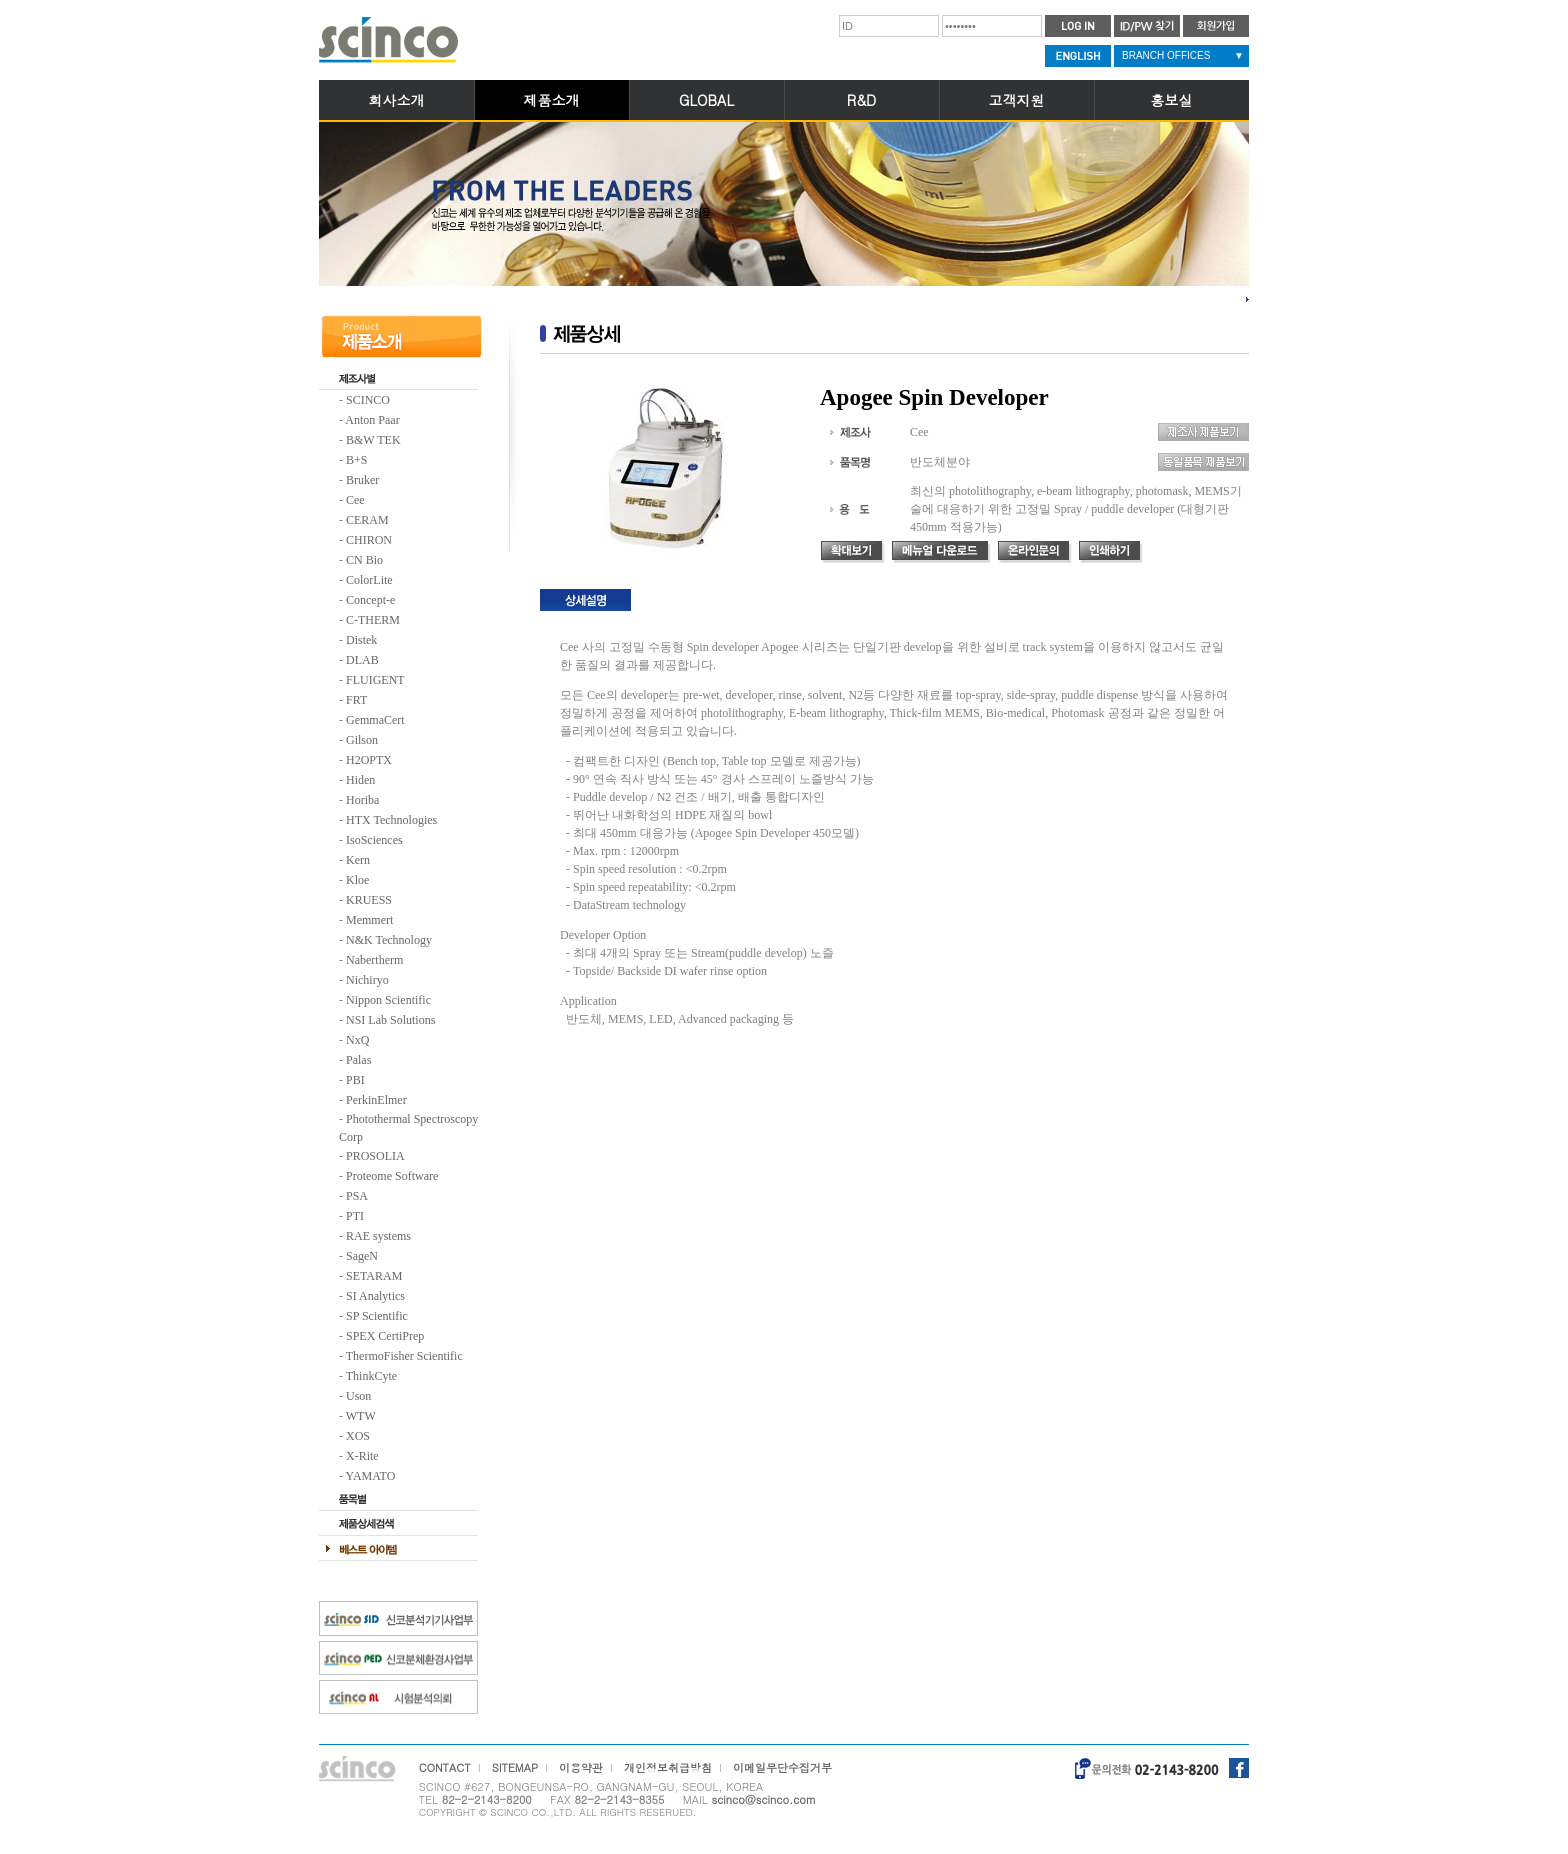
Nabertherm (374, 960)
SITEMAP (515, 1767)
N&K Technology (389, 940)
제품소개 (552, 100)
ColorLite (369, 580)
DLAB (362, 660)
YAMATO (371, 1476)
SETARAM (374, 1276)
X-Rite (362, 1456)
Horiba (362, 800)
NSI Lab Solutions (390, 1020)
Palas (358, 1060)
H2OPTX (369, 760)
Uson (358, 1396)
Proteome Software (392, 1176)
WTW (361, 1416)
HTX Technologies (391, 820)
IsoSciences (374, 840)
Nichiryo (367, 980)
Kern (358, 860)
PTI (355, 1216)
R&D (861, 100)
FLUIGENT (375, 680)
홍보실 (1172, 100)
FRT (356, 700)
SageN (362, 1256)
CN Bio (364, 560)
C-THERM (373, 620)
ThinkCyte (371, 1376)
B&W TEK (373, 440)
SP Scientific (377, 1316)
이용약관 (581, 1767)
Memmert (369, 920)
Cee (355, 500)
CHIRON (369, 540)
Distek (361, 640)
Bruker (362, 480)
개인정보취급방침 (668, 1767)
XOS (358, 1436)
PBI (355, 1080)
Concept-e (370, 600)
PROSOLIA (375, 1156)
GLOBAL (706, 100)
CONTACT (445, 1767)
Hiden (360, 780)
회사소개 (397, 100)
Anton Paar (372, 420)
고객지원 (1017, 100)
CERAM (367, 520)
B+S (356, 460)
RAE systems (378, 1236)
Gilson (362, 740)
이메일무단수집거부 (782, 1767)
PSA (357, 1196)
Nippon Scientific (388, 1000)
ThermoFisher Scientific (404, 1356)
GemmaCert (375, 720)
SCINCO (368, 400)
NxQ (357, 1040)
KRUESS (369, 900)
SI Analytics (375, 1296)
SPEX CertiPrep (385, 1336)
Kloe (357, 880)
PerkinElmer (376, 1100)
